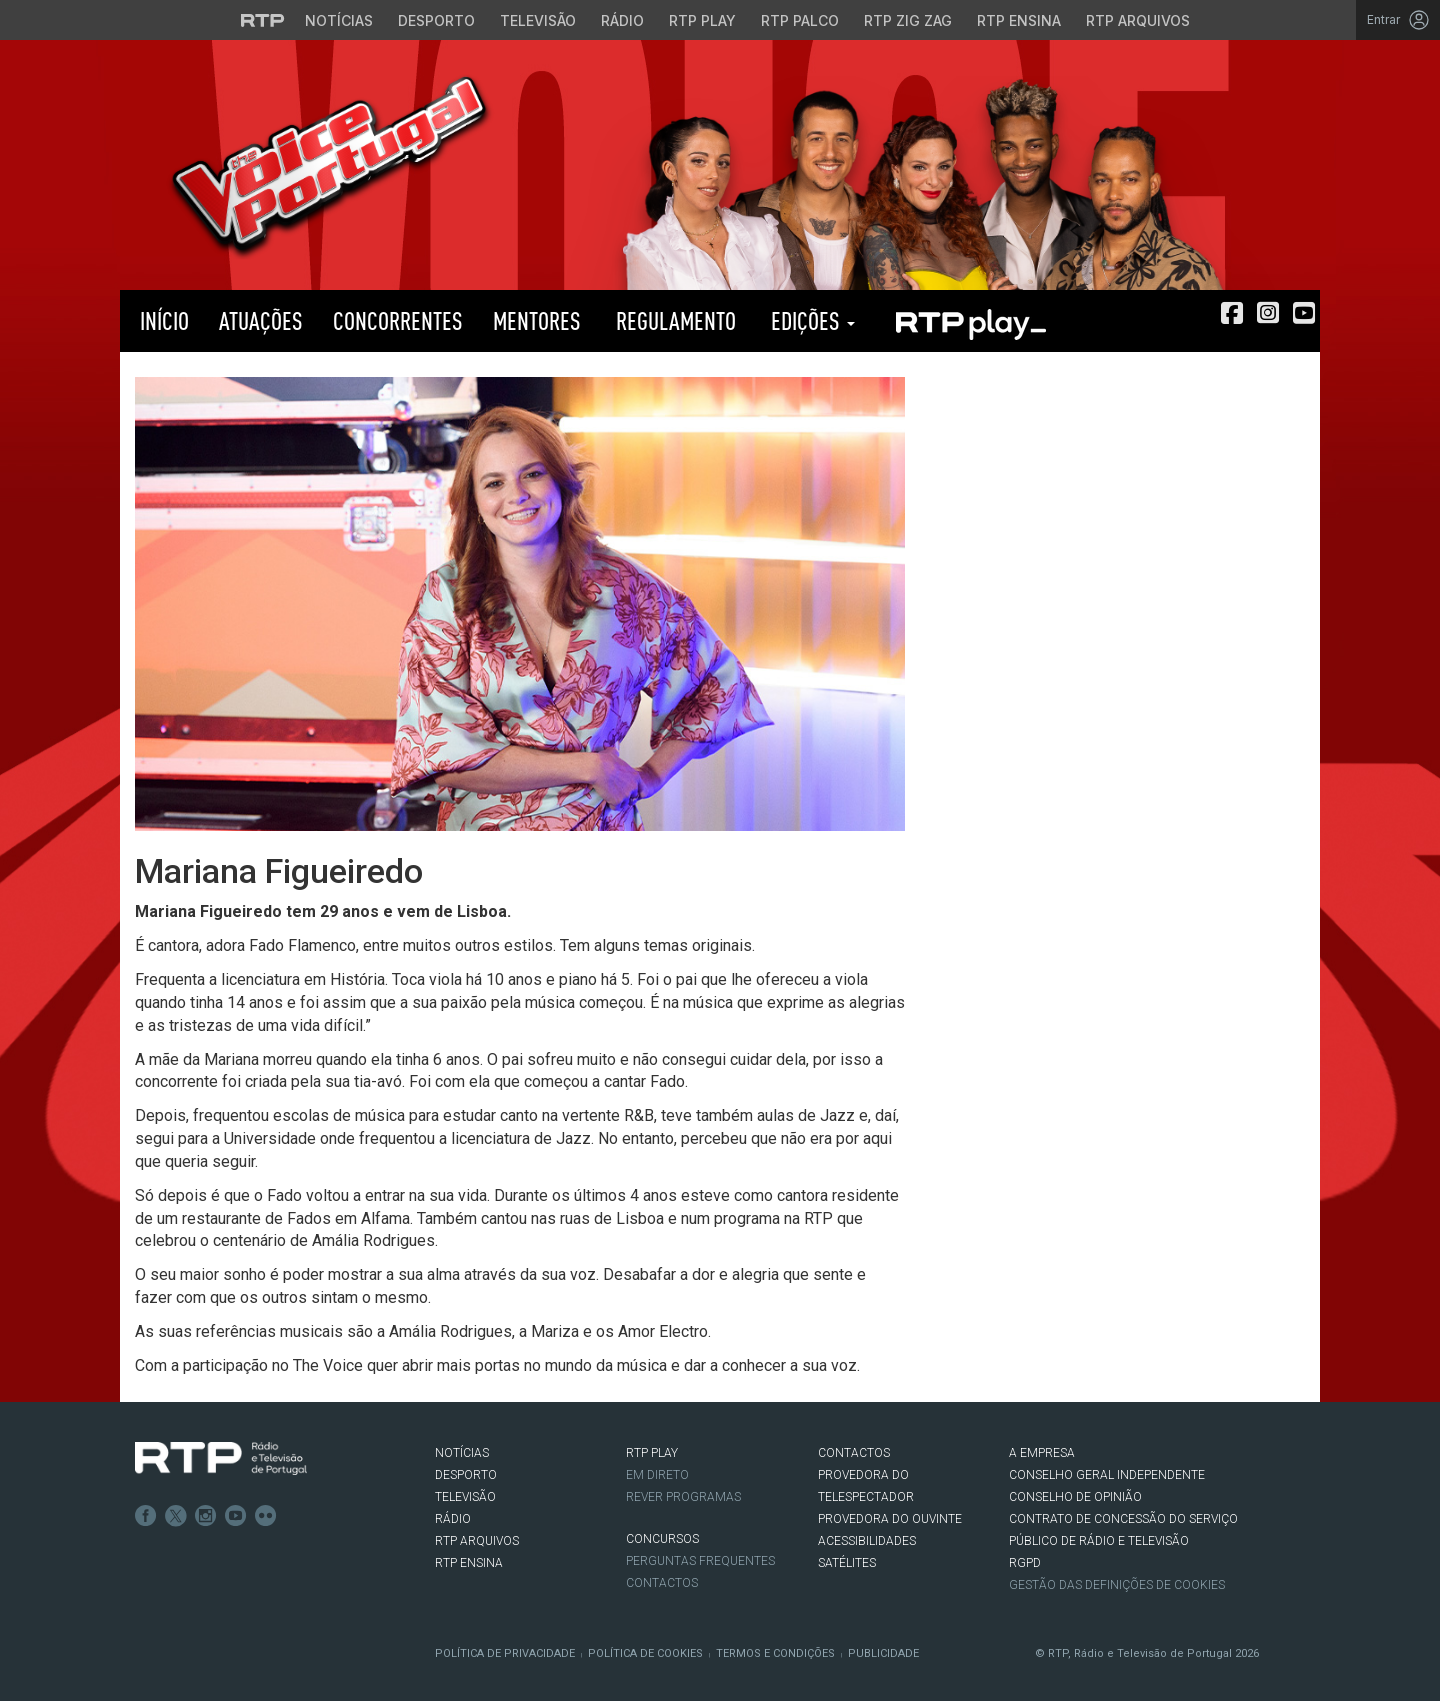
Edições (810, 320)
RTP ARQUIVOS (477, 1541)
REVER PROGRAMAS (683, 1497)
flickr (266, 1516)
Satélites (847, 1563)
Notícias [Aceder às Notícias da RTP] (339, 20)
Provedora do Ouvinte (890, 1519)
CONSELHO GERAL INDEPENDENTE (1107, 1475)
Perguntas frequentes (700, 1561)
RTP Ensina (469, 1563)
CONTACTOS (854, 1453)
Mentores (537, 320)
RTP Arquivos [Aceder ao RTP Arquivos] (1138, 20)
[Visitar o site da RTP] (263, 20)
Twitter (176, 1516)
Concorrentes (398, 320)
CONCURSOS (662, 1539)
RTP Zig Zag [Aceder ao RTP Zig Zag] (908, 20)
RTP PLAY (970, 321)
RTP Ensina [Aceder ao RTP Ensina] (1019, 20)
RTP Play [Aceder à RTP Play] (702, 20)
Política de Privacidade (505, 1653)
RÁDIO (453, 1519)
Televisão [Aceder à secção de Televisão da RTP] (538, 20)
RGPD (1025, 1563)
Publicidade (883, 1653)
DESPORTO (466, 1475)
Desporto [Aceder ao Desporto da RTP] (436, 20)
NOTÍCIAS (462, 1453)
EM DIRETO (657, 1475)
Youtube (236, 1516)
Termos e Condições (775, 1653)
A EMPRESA (1042, 1453)
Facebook (146, 1516)
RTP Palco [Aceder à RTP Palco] (800, 20)
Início (162, 320)
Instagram (206, 1516)
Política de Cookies (645, 1653)
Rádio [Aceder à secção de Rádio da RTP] (622, 20)
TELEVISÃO (465, 1497)
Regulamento (673, 320)
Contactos (662, 1583)
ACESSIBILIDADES (867, 1541)
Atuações (261, 320)
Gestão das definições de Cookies (1117, 1585)
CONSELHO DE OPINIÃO (1075, 1497)
